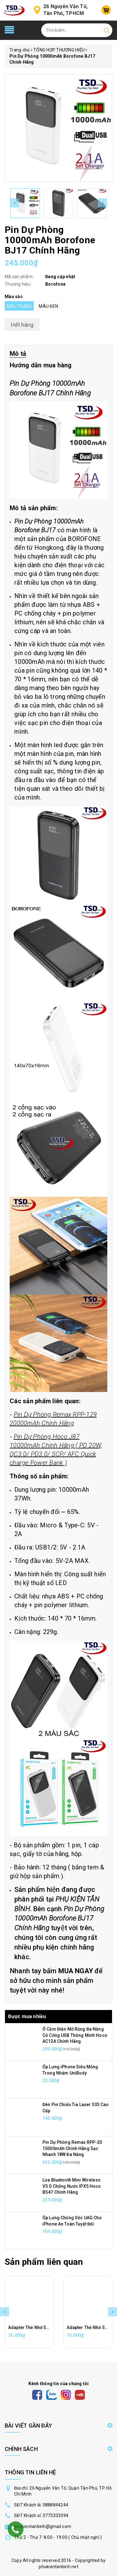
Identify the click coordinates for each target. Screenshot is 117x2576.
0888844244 (56, 2504)
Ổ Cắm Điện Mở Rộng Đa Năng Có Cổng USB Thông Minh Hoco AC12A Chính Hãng (74, 2035)
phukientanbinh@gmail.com (42, 2526)
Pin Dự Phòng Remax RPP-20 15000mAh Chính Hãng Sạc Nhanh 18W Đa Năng (72, 2148)
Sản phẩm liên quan (44, 2262)
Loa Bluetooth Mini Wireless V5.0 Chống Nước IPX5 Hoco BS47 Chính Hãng (71, 2186)
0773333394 (56, 2515)
